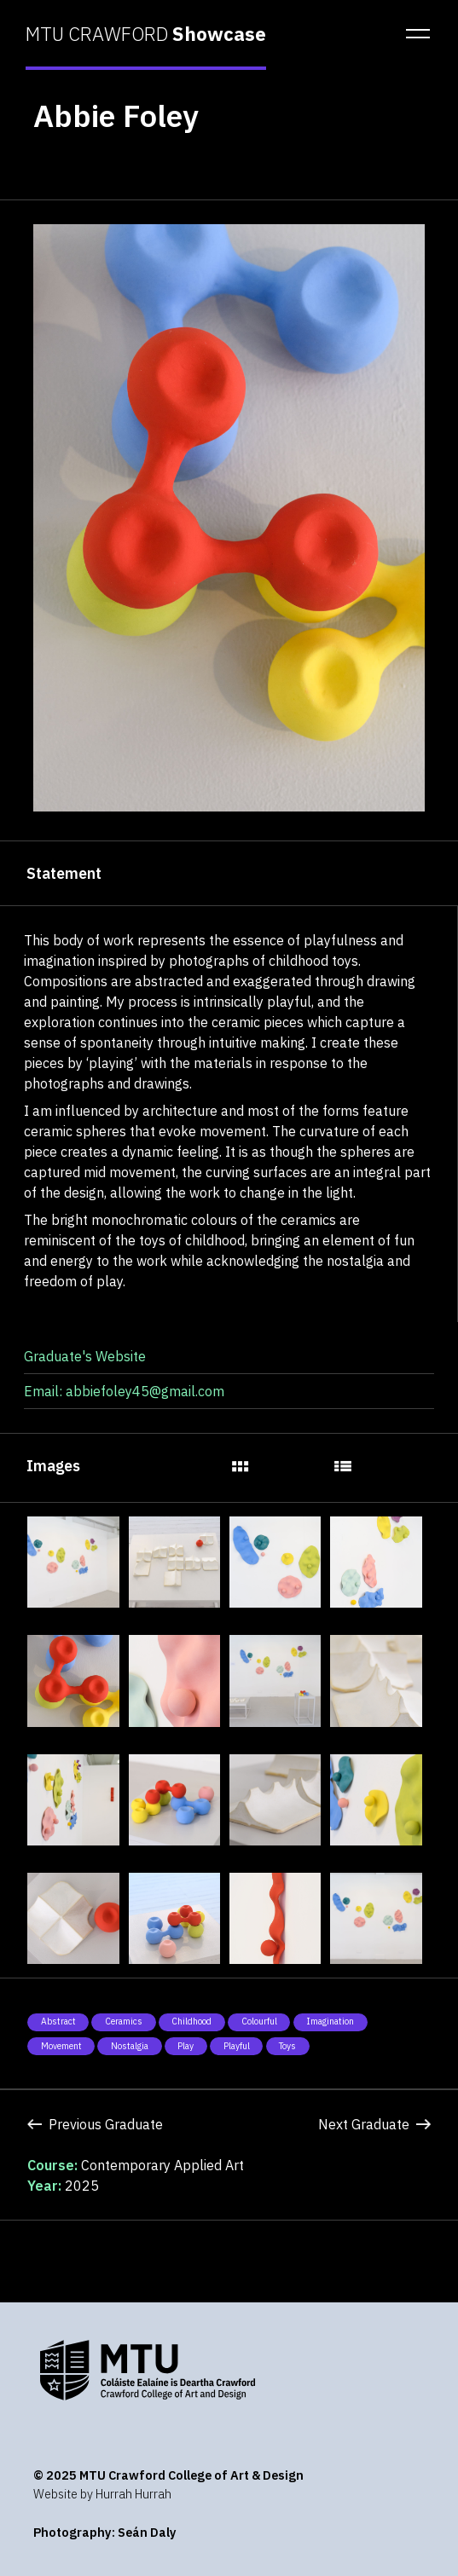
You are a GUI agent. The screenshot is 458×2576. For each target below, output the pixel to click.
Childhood (191, 2021)
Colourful (259, 2021)
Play (185, 2046)
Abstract (58, 2021)
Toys (287, 2046)
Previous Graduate (95, 2124)
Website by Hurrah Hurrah (102, 2494)
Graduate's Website (85, 1356)
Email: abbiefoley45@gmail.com (124, 1391)
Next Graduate (374, 2124)
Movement (61, 2046)
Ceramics (123, 2021)
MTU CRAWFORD (146, 34)
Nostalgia (129, 2046)
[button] (413, 34)
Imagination (330, 2021)
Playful (236, 2046)
